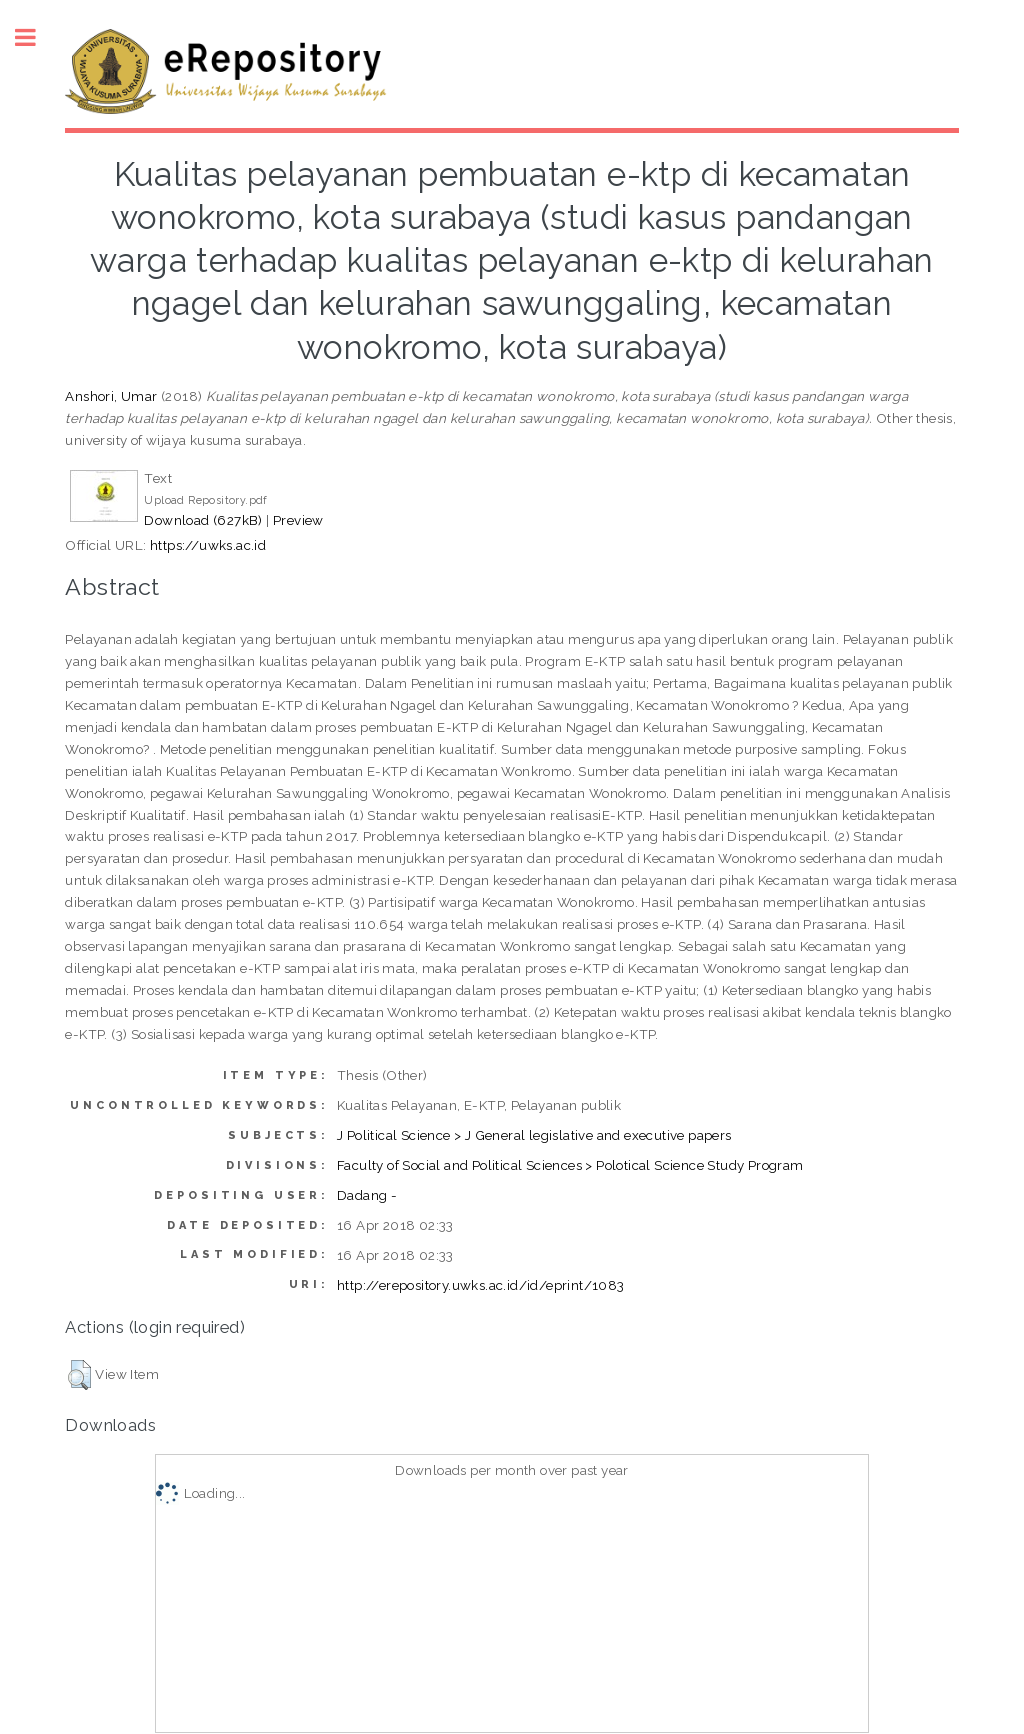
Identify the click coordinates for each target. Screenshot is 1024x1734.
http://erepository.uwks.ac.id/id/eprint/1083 (481, 1285)
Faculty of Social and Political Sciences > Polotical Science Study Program (570, 1165)
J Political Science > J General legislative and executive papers (534, 1135)
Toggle (36, 37)
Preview (298, 520)
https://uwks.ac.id (208, 545)
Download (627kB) (203, 520)
